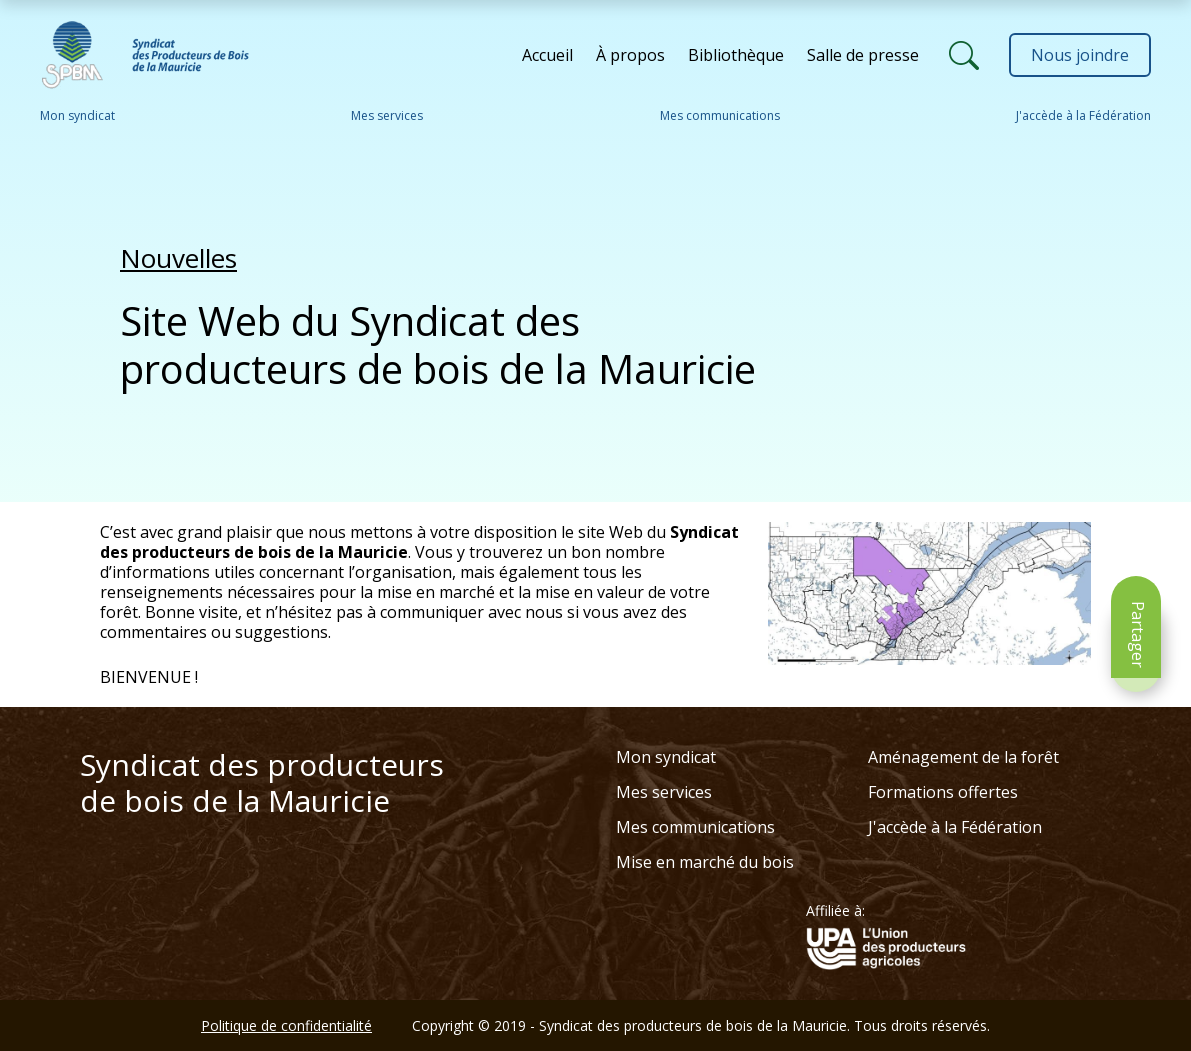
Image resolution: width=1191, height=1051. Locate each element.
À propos (630, 55)
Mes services (387, 115)
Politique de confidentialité (286, 1025)
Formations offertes (943, 792)
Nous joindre (1080, 55)
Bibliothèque (736, 55)
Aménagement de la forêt (963, 757)
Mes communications (720, 115)
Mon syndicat (77, 115)
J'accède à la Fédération (1083, 115)
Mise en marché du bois (705, 862)
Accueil (547, 55)
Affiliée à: (835, 911)
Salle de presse (863, 55)
